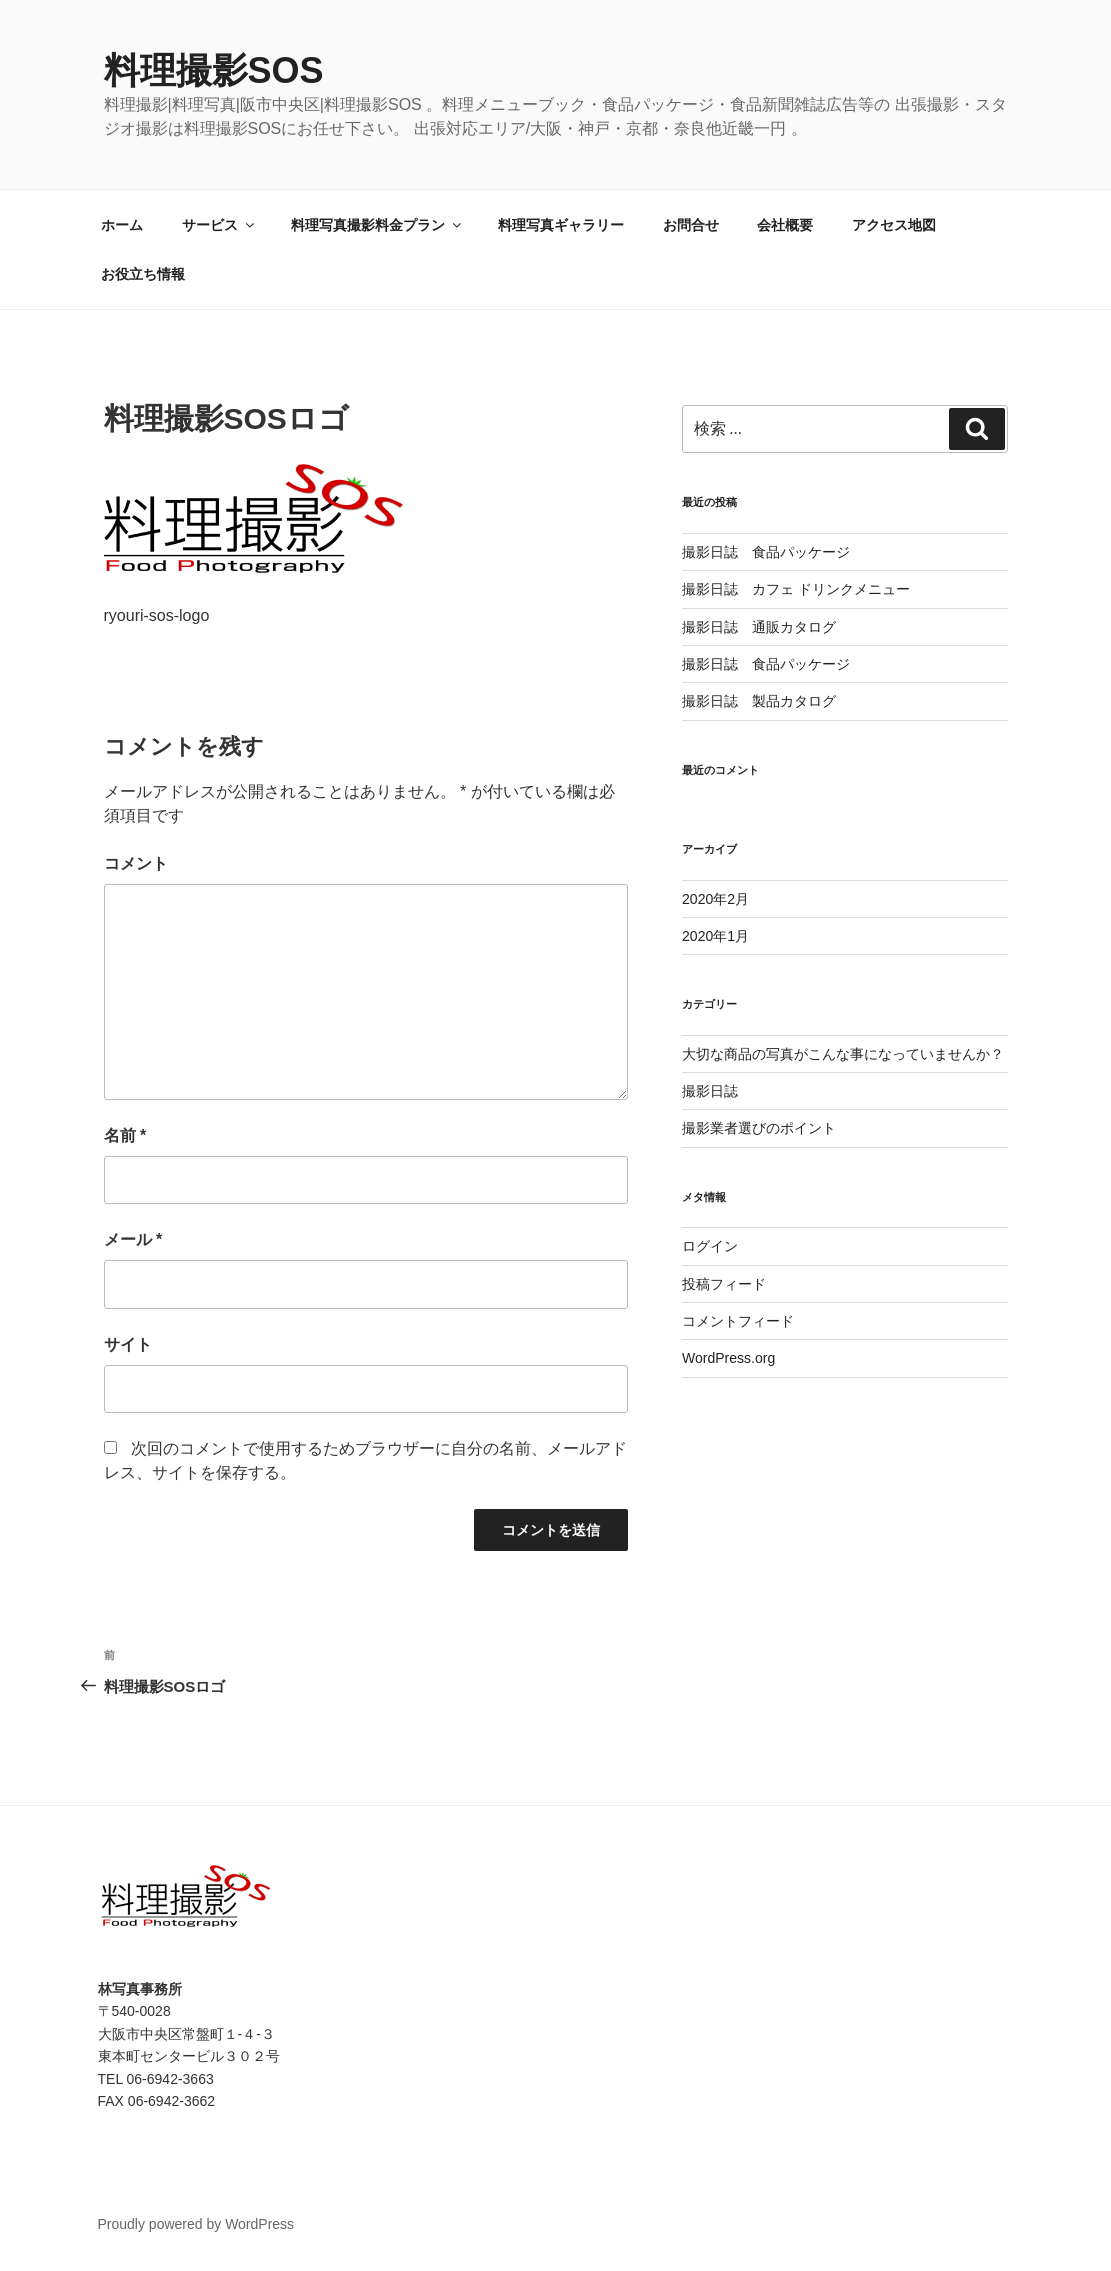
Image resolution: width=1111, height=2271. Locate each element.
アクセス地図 (894, 225)
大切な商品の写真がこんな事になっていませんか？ (843, 1054)
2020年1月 (715, 936)
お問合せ (691, 225)
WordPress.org (728, 1358)
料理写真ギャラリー (561, 225)
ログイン (710, 1246)
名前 (125, 1135)
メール (133, 1239)
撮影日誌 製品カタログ (759, 701)
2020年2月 (715, 899)
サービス (219, 225)
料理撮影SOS (214, 70)
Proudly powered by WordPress (196, 2224)
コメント (136, 863)
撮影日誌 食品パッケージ (766, 552)
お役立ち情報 (143, 274)
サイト (128, 1344)
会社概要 (785, 225)
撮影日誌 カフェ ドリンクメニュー (796, 589)
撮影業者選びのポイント (759, 1128)
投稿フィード (724, 1284)
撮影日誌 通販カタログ (759, 627)
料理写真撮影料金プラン (377, 225)
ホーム (122, 225)
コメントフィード (738, 1321)
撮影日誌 (710, 1091)
